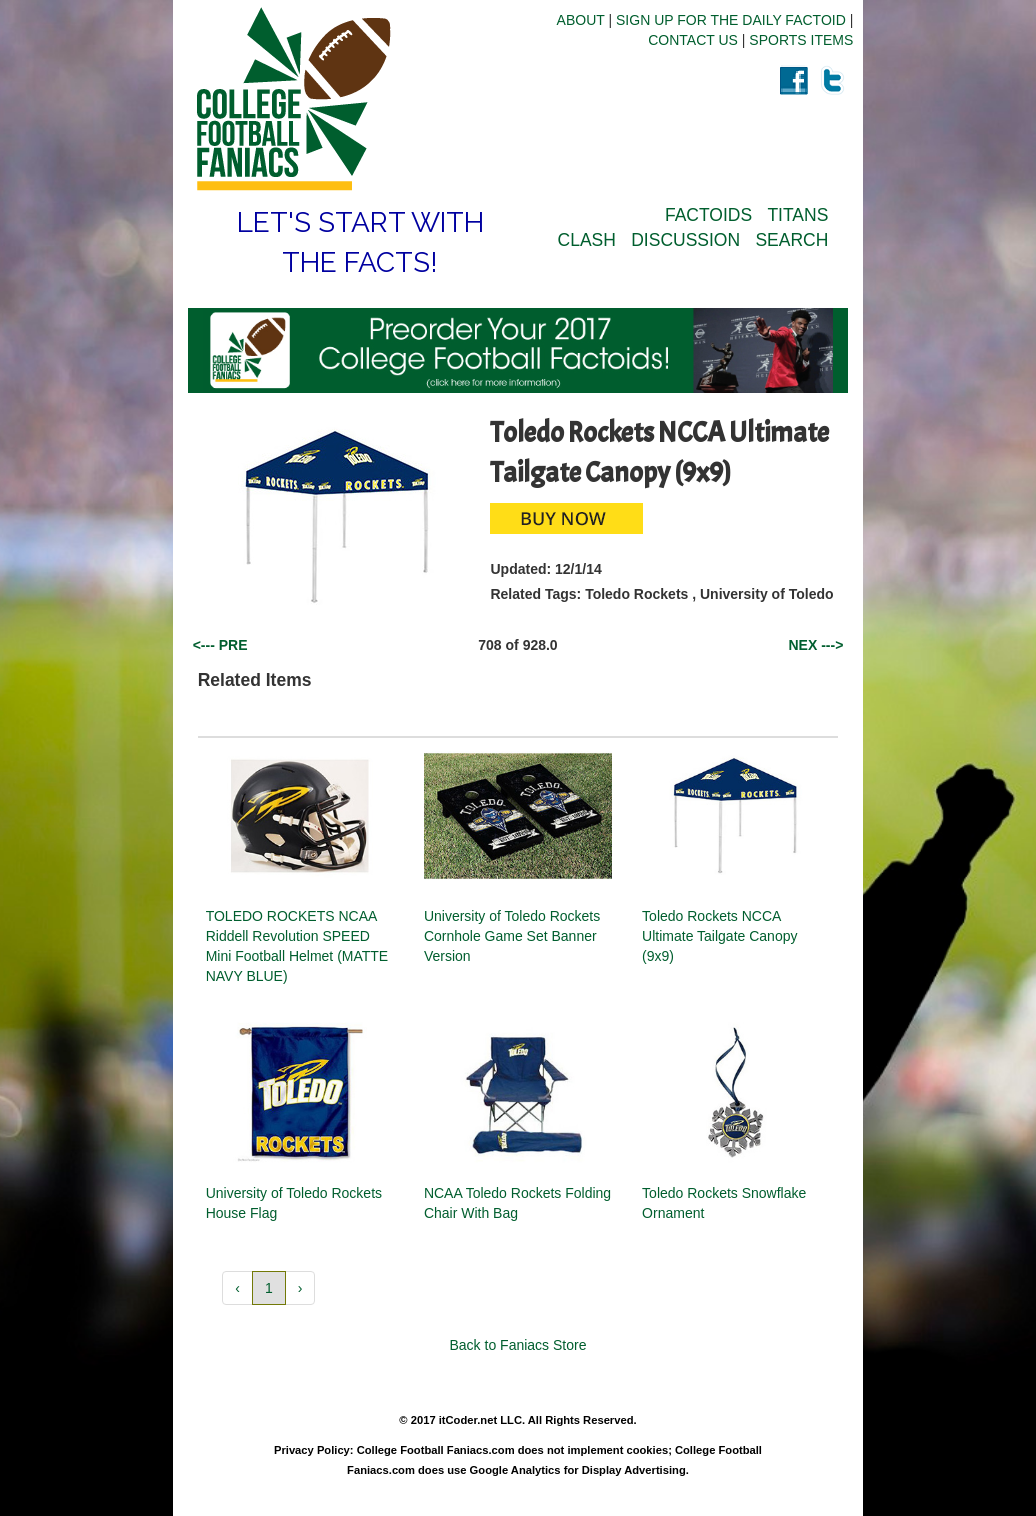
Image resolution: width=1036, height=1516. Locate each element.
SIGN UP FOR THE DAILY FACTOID (731, 20)
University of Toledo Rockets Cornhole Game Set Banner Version (512, 936)
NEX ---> (815, 645)
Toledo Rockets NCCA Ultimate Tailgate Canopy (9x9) (719, 936)
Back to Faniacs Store (518, 1345)
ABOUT (581, 20)
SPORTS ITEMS (801, 40)
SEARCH (791, 240)
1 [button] (269, 1288)
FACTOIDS (708, 215)
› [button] (300, 1288)
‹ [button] (237, 1288)
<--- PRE (220, 645)
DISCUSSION (685, 240)
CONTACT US (693, 40)
